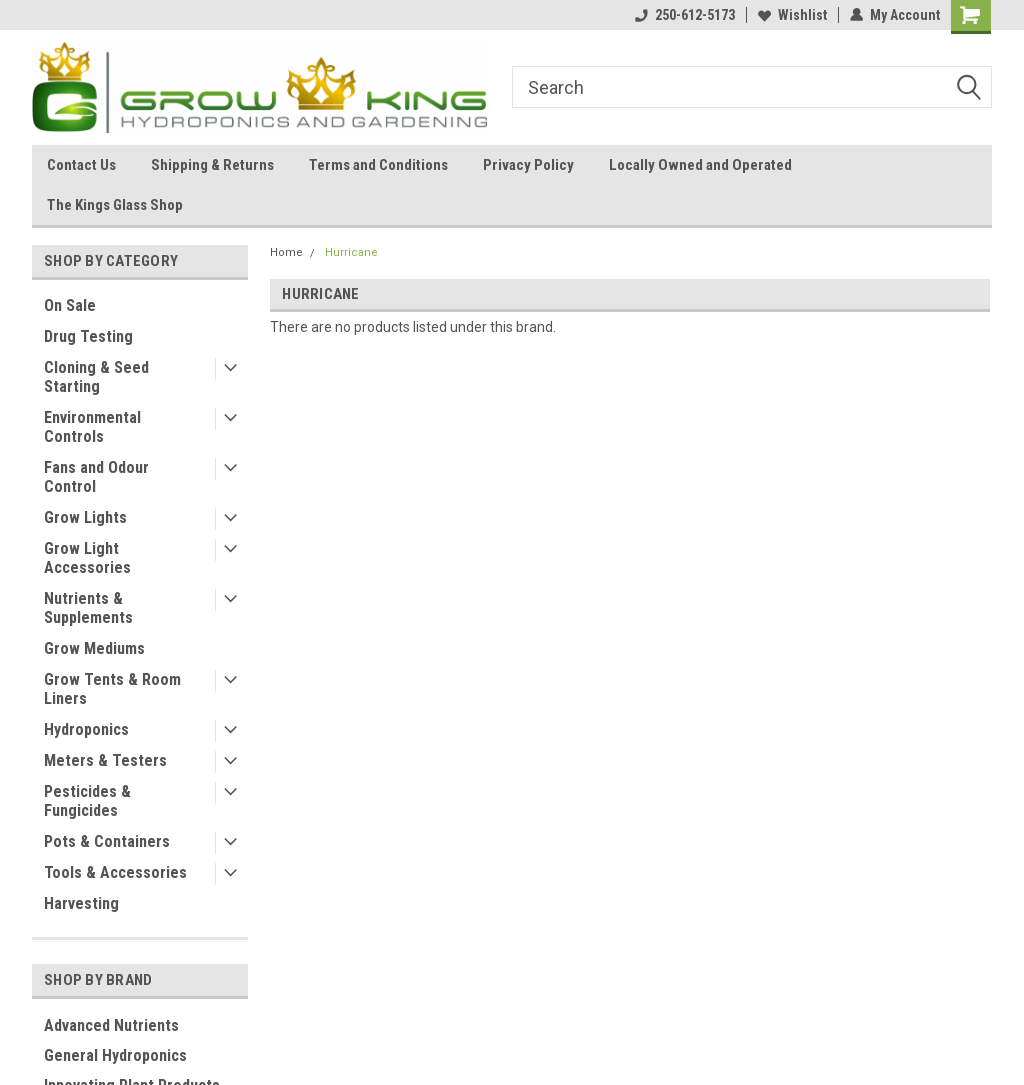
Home (286, 252)
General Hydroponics (115, 1055)
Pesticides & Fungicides (87, 801)
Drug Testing (88, 336)
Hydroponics (86, 729)
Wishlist (792, 15)
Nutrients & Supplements (88, 608)
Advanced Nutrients (111, 1025)
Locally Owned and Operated (700, 165)
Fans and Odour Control (96, 477)
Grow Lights (85, 517)
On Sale (70, 305)
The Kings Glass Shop (115, 205)
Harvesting (81, 903)
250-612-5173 (685, 15)
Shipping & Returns (212, 165)
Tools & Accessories (115, 872)
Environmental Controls (92, 427)
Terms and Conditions (378, 165)
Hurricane (351, 252)
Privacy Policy (528, 165)
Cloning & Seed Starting (96, 377)
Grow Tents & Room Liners (112, 689)
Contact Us (81, 165)
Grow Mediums (94, 648)
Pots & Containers (107, 841)
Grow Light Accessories (87, 558)
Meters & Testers (105, 760)
